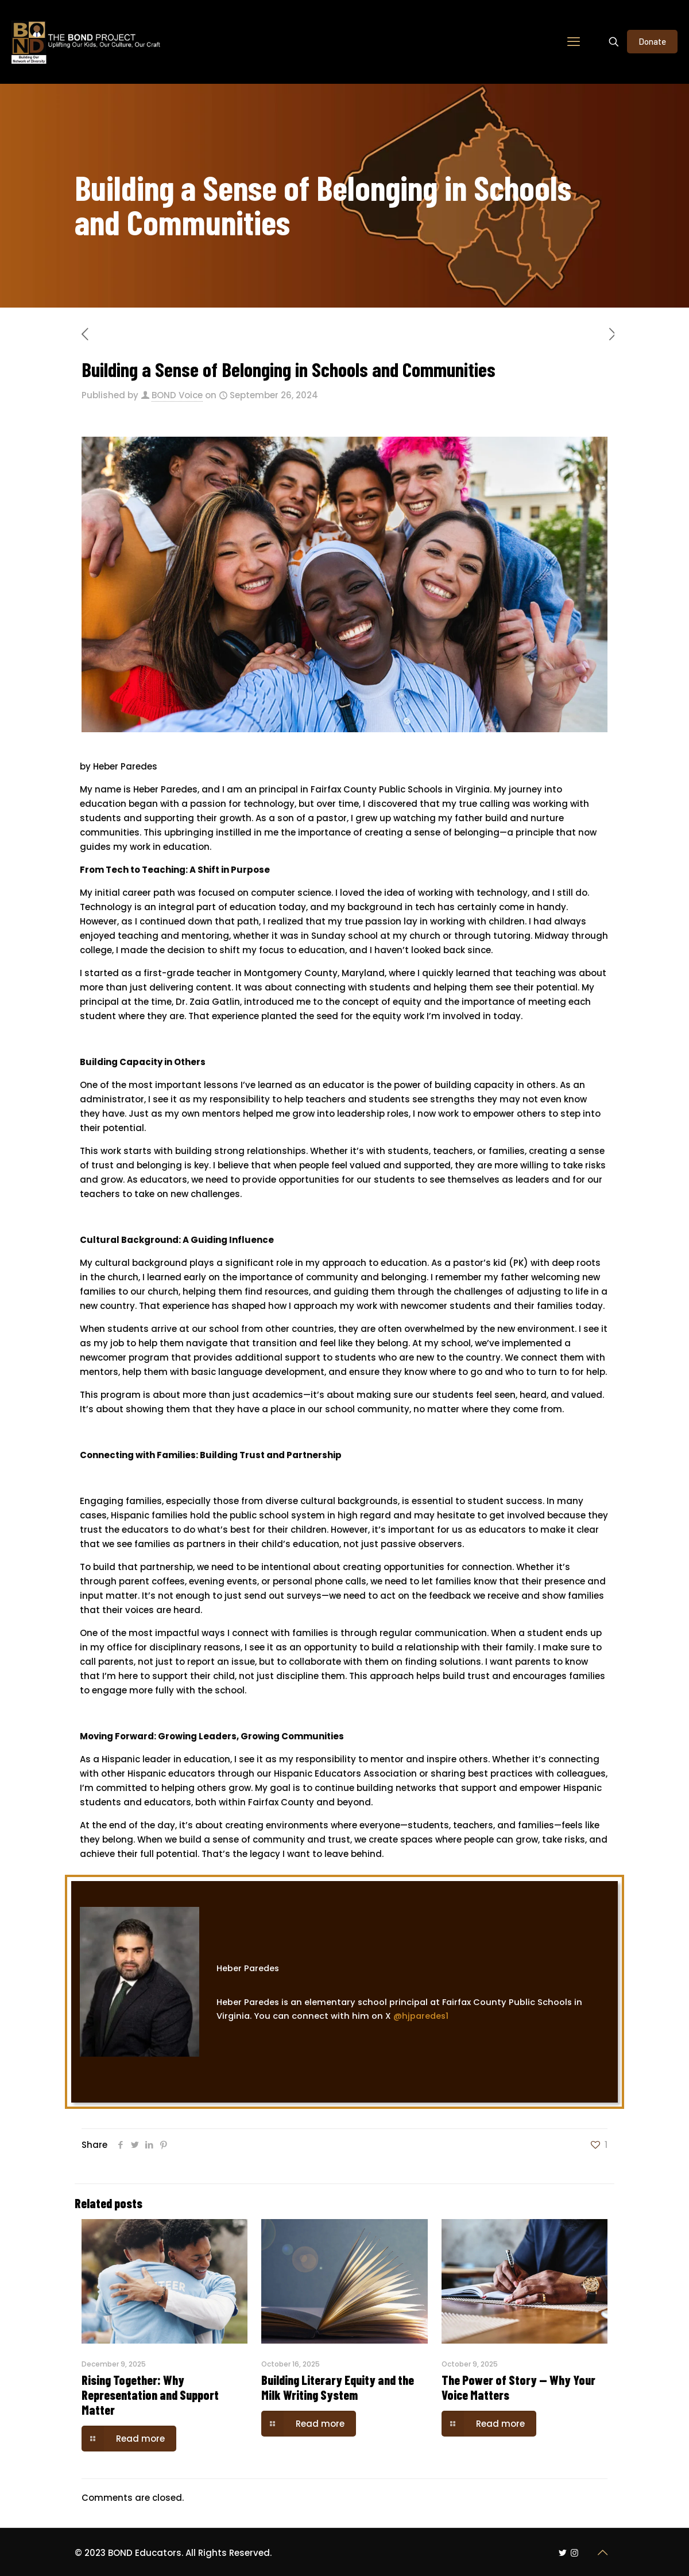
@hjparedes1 (423, 2016)
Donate (652, 41)
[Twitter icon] (562, 2553)
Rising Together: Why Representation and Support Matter (150, 2394)
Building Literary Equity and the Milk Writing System (337, 2387)
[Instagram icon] (574, 2553)
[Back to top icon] (602, 2552)
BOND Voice (177, 395)
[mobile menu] (573, 42)
